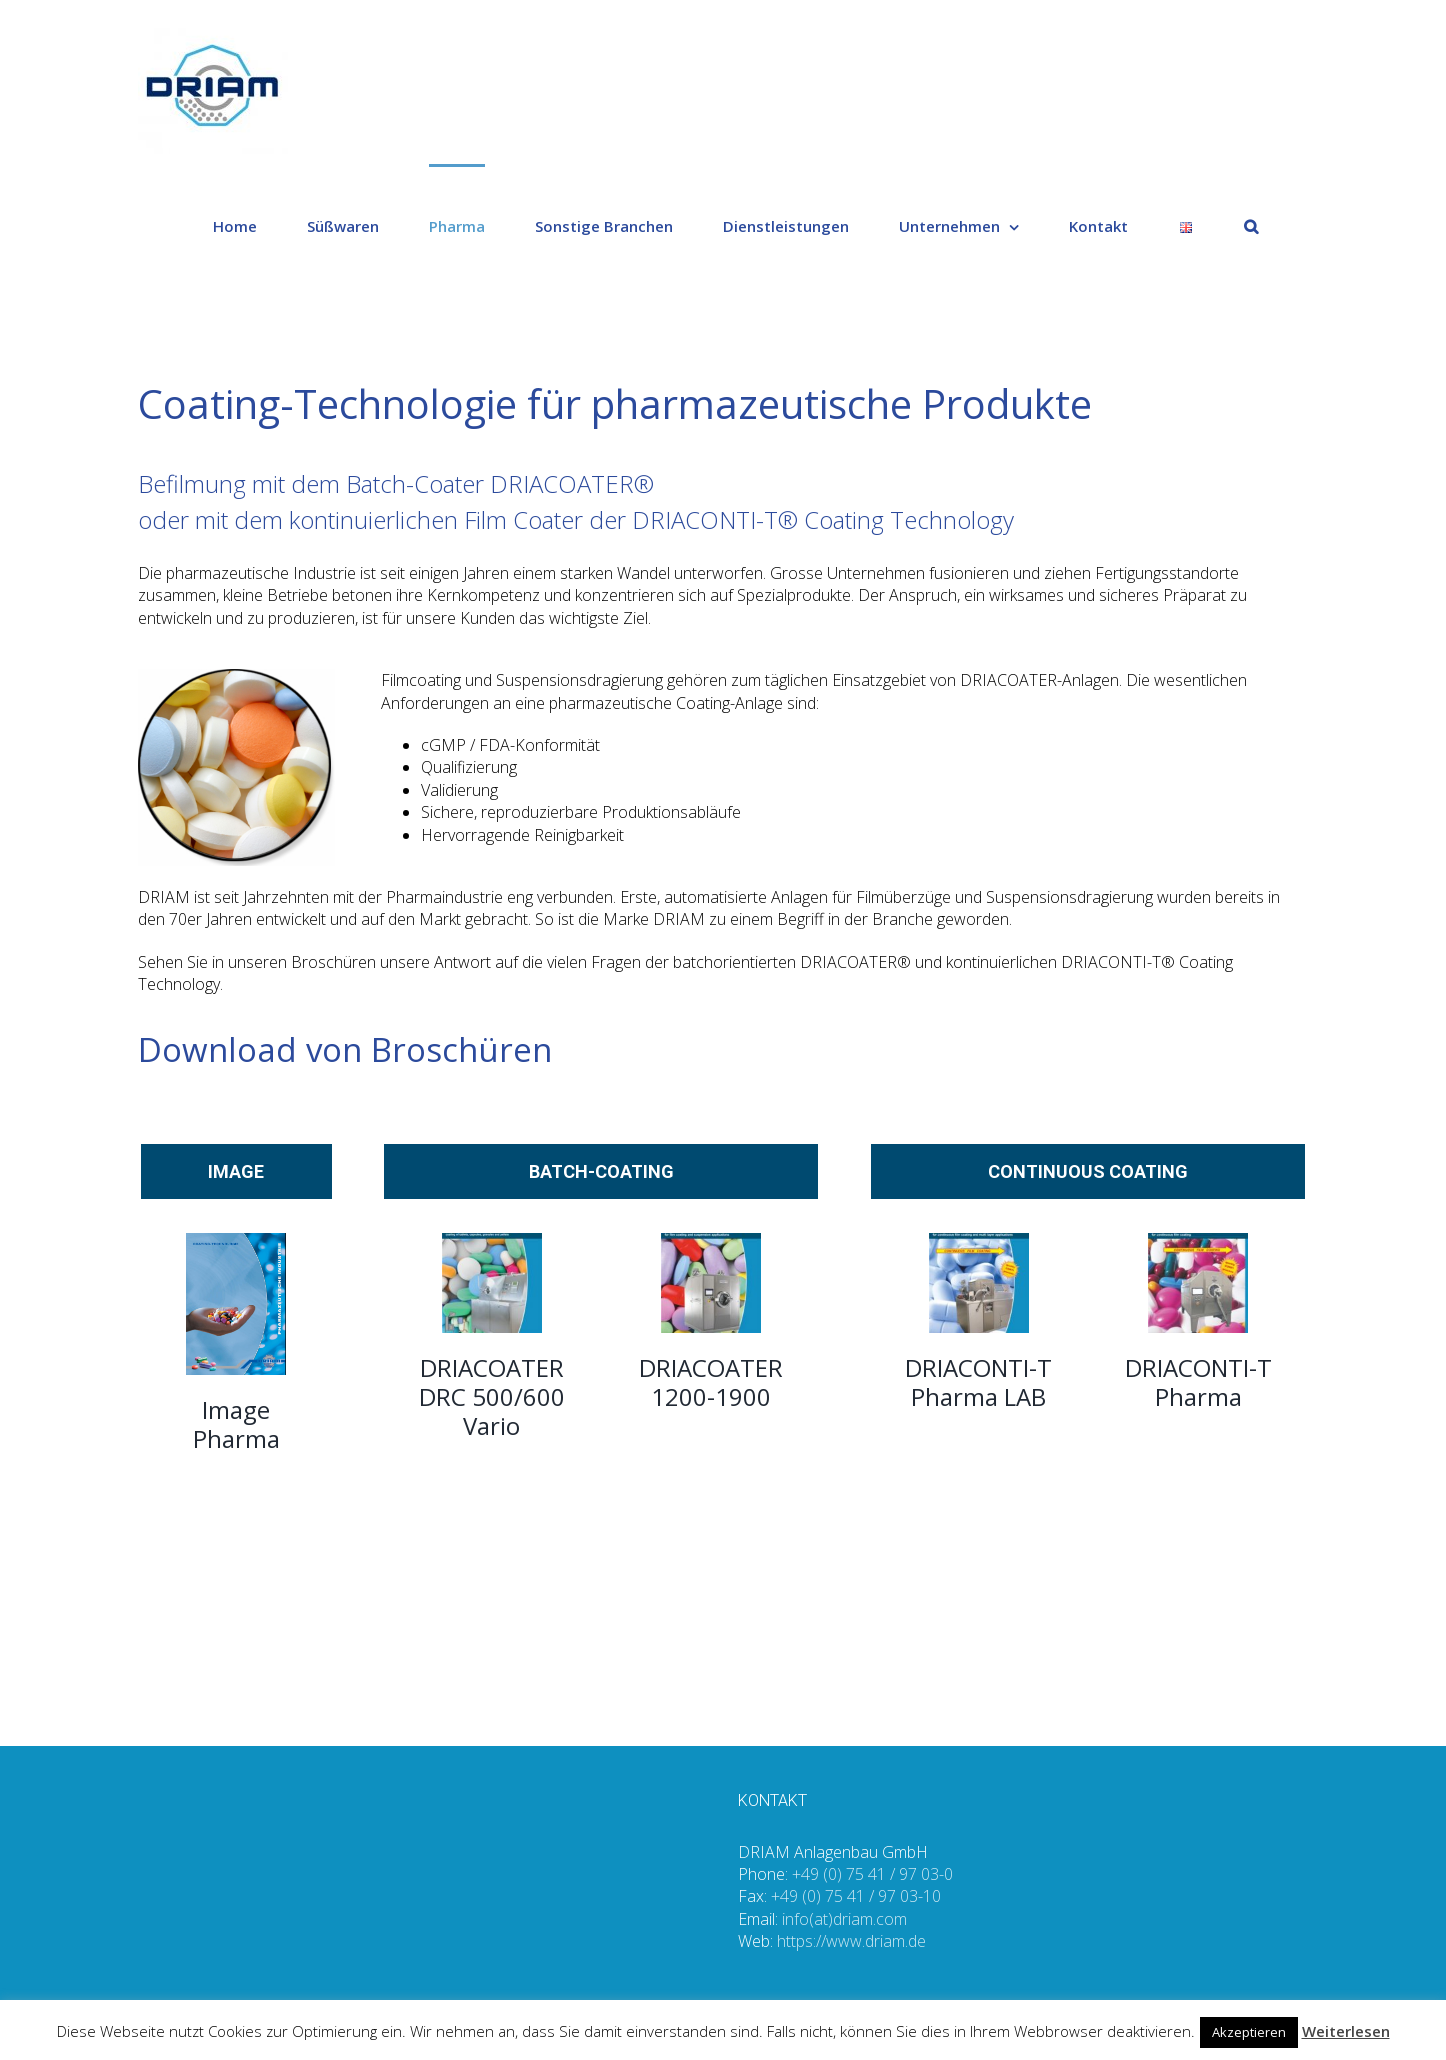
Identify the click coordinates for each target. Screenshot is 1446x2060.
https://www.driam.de (851, 1941)
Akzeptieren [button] (1249, 2032)
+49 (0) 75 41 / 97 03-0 (872, 1874)
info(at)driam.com (844, 1919)
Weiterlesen (1346, 2031)
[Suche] (1251, 225)
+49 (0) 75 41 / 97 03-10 (856, 1896)
